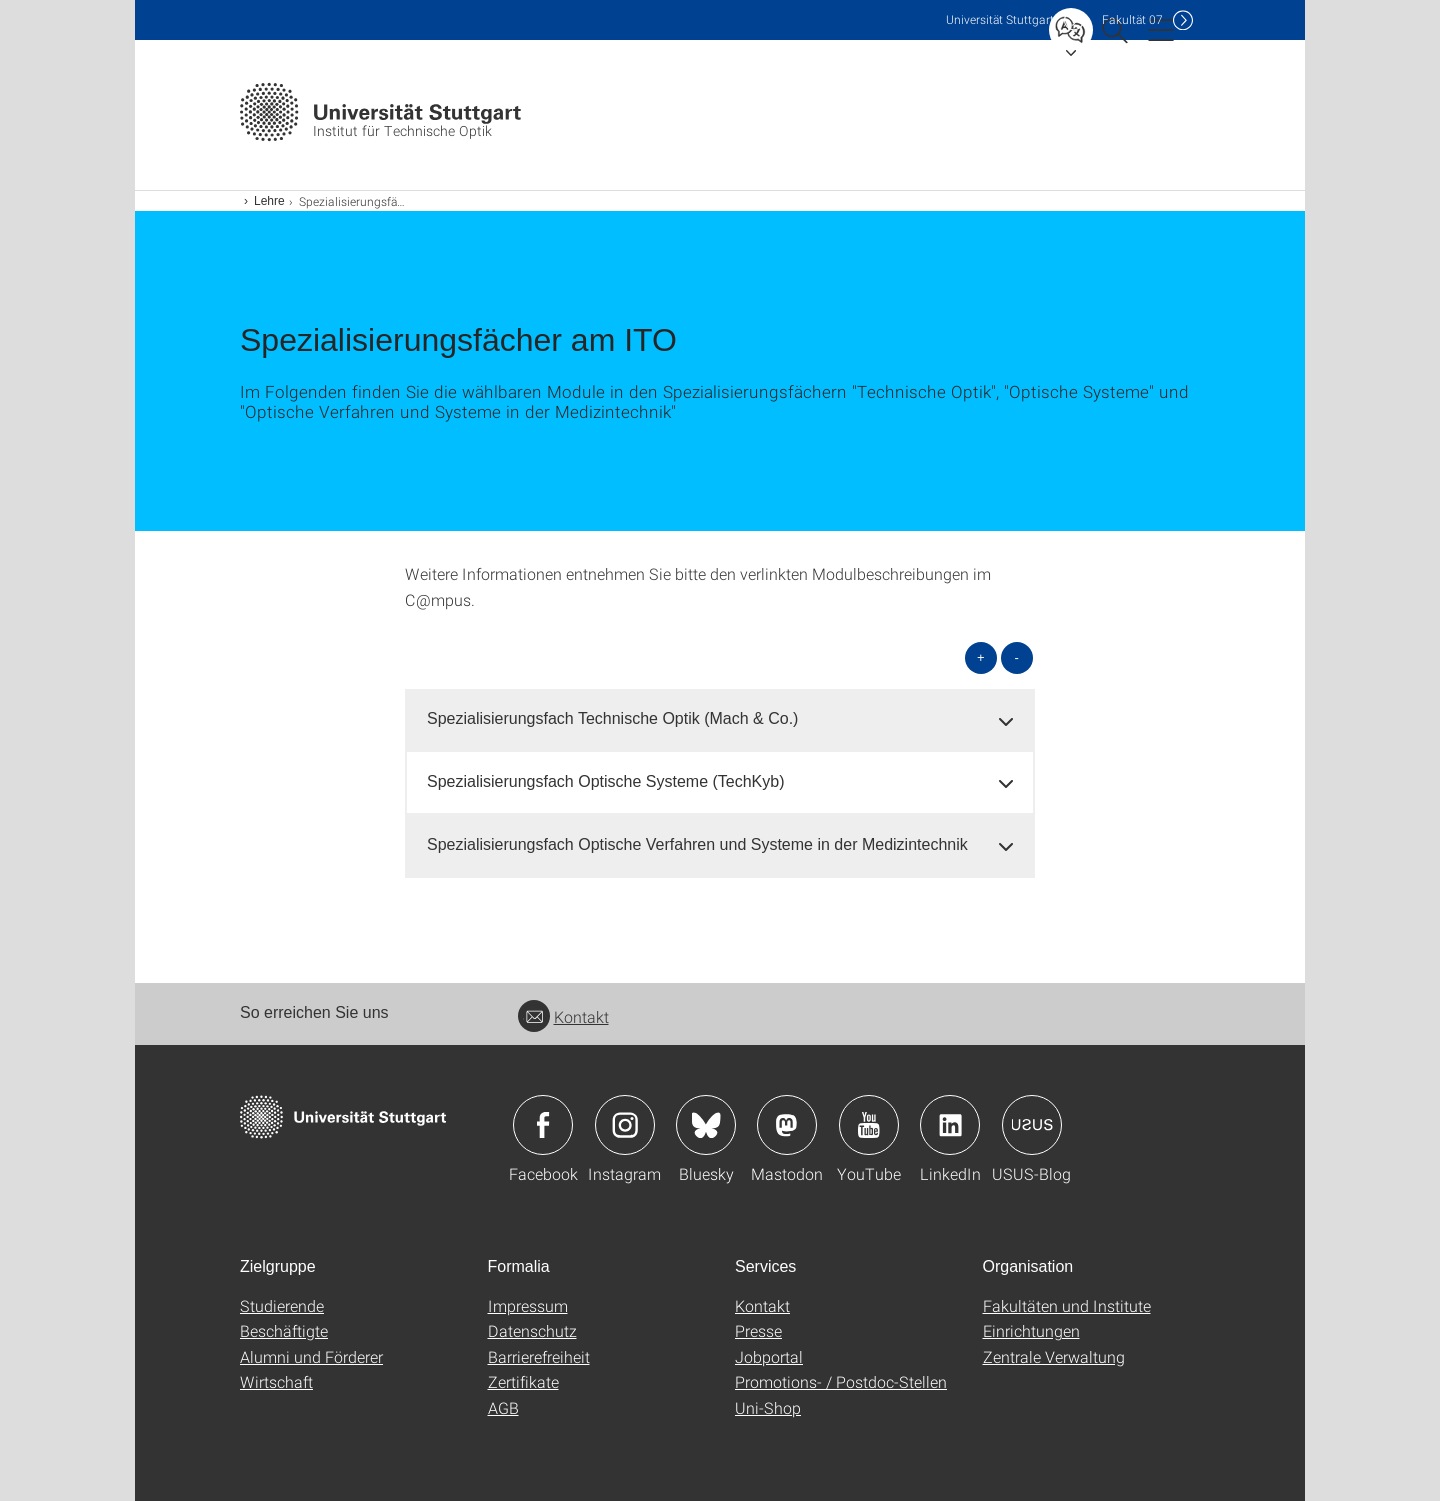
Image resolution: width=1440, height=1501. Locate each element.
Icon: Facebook (543, 1125)
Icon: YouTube (869, 1125)
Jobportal (769, 1356)
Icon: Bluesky (706, 1125)
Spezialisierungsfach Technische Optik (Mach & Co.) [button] (612, 718)
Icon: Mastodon (787, 1125)
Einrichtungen (1031, 1330)
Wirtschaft (276, 1381)
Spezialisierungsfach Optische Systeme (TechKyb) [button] (606, 781)
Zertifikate (523, 1381)
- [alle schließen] (1017, 657)
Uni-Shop (768, 1407)
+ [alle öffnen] (981, 657)
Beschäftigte (284, 1330)
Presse (758, 1330)
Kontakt (563, 1016)
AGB (503, 1407)
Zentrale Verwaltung (1054, 1356)
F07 (1132, 19)
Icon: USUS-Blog (1032, 1125)
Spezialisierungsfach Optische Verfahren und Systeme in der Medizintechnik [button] (697, 844)
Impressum (528, 1305)
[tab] (720, 719)
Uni (1000, 19)
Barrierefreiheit (539, 1356)
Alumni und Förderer (311, 1356)
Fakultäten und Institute (1067, 1305)
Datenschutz (532, 1330)
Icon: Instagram (625, 1125)
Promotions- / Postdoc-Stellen (841, 1381)
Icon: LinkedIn (950, 1125)
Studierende (282, 1305)
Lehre (269, 201)
